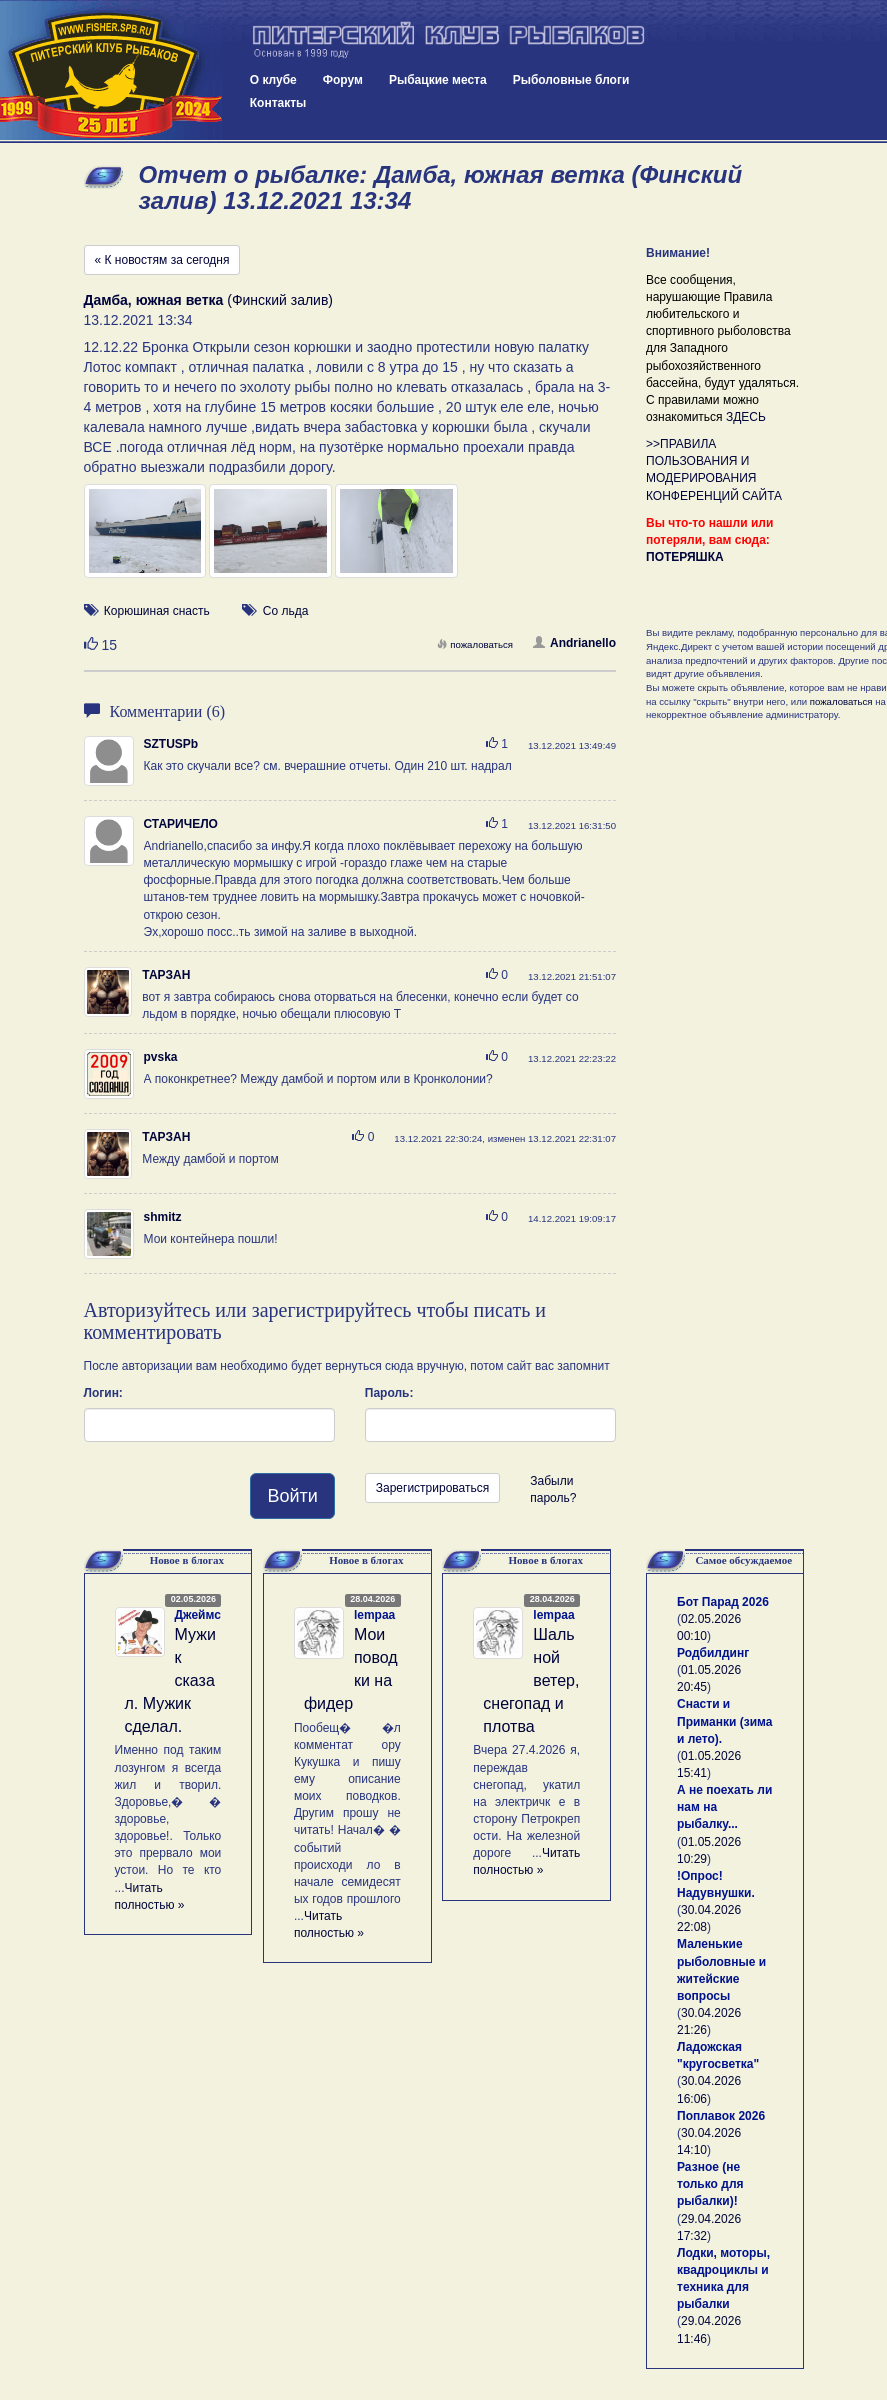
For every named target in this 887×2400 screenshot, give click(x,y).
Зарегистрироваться (432, 1488)
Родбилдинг (713, 1653)
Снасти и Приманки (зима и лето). (724, 1721)
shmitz (163, 1217)
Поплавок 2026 (721, 2116)
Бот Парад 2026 (723, 1602)
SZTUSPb (171, 744)
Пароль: (389, 1393)
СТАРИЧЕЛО (181, 824)
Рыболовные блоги (571, 80)
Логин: (103, 1393)
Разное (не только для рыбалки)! (710, 2184)
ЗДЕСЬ (746, 417)
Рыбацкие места (438, 80)
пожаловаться (475, 644)
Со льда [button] (286, 611)
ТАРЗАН (166, 975)
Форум (343, 80)
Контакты (278, 103)
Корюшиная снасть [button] (157, 611)
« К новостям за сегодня (162, 260)
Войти (292, 1496)
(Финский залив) (209, 300)
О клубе (273, 80)
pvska (161, 1057)
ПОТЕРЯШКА (685, 557)
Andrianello (574, 643)
